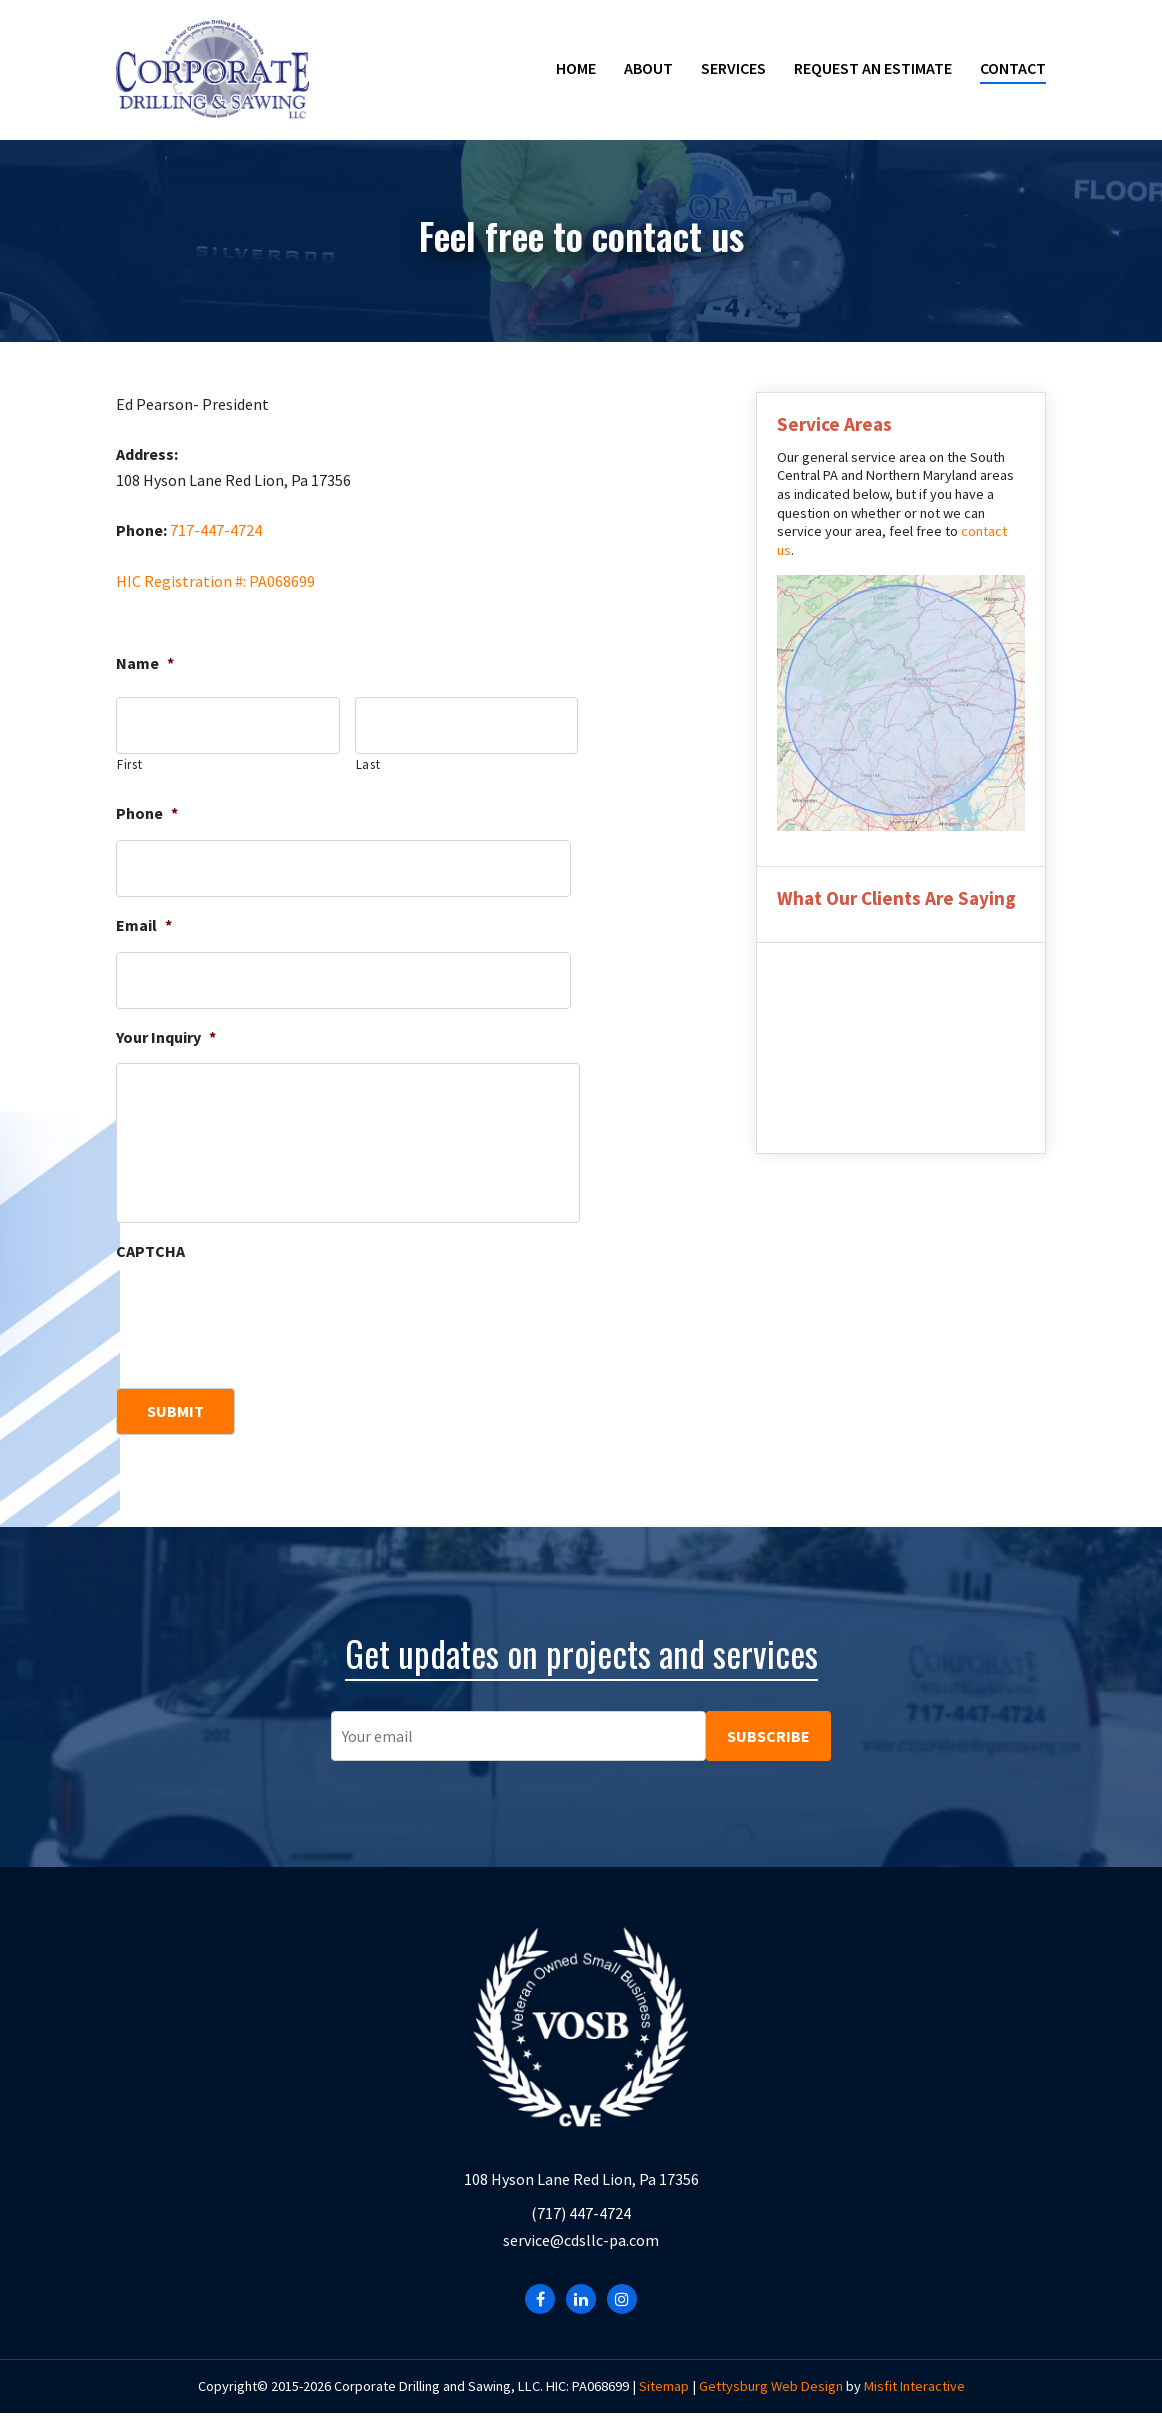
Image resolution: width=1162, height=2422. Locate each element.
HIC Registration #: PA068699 (215, 581)
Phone (147, 813)
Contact (1013, 68)
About (648, 68)
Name (145, 663)
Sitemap (664, 2394)
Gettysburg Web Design (771, 2394)
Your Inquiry (166, 1037)
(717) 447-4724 (581, 2222)
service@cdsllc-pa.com (581, 2249)
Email (144, 925)
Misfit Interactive (914, 2394)
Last (368, 764)
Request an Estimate (873, 68)
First (129, 764)
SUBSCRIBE (768, 1721)
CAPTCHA (150, 1251)
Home (576, 68)
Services (733, 68)
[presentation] (268, 1317)
